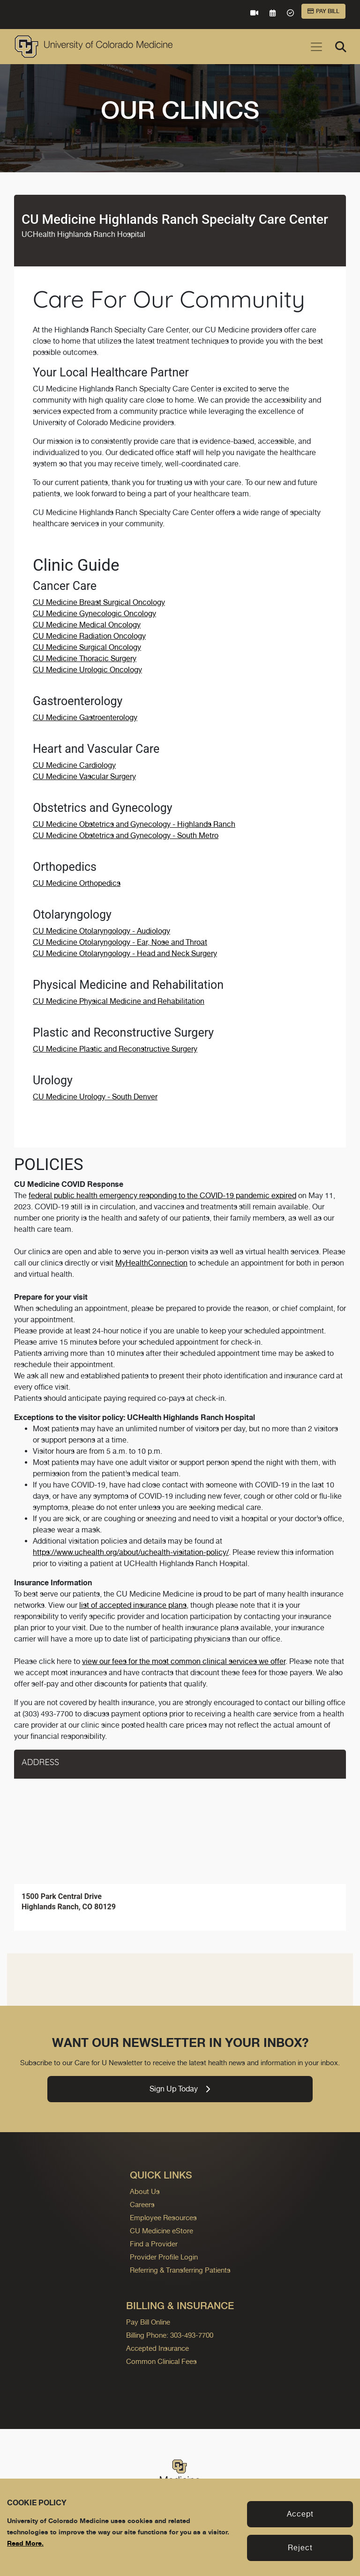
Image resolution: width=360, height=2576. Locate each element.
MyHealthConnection (151, 1263)
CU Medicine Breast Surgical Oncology (99, 602)
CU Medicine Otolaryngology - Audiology (101, 931)
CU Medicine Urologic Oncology (87, 669)
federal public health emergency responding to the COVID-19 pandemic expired (162, 1195)
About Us (145, 2191)
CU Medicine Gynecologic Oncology (94, 613)
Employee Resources (163, 2218)
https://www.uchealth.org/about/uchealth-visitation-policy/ (131, 1552)
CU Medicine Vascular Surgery (84, 776)
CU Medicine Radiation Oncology (89, 636)
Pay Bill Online (148, 2322)
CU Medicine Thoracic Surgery (84, 658)
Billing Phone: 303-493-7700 (169, 2335)
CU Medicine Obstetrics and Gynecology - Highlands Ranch (134, 824)
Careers (142, 2204)
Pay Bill (323, 11)
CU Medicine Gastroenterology (85, 717)
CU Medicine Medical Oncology (87, 624)
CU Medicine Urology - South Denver (95, 1096)
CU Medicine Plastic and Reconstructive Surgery (115, 1049)
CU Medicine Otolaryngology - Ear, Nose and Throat (120, 942)
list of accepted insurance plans (133, 1605)
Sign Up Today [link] (180, 2088)
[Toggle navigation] (316, 47)
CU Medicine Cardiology (74, 765)
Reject (300, 2547)
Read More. (25, 2543)
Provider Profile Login (164, 2257)
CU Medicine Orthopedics (76, 883)
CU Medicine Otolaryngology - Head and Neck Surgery (125, 953)
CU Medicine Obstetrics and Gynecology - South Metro (125, 835)
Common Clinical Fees (161, 2361)
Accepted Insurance (157, 2348)
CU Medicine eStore (161, 2231)
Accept (300, 2514)
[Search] (340, 47)
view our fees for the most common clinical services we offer (183, 1661)
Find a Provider (154, 2244)
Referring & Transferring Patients (180, 2270)
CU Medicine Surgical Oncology (87, 647)
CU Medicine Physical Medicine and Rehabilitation (118, 1001)
